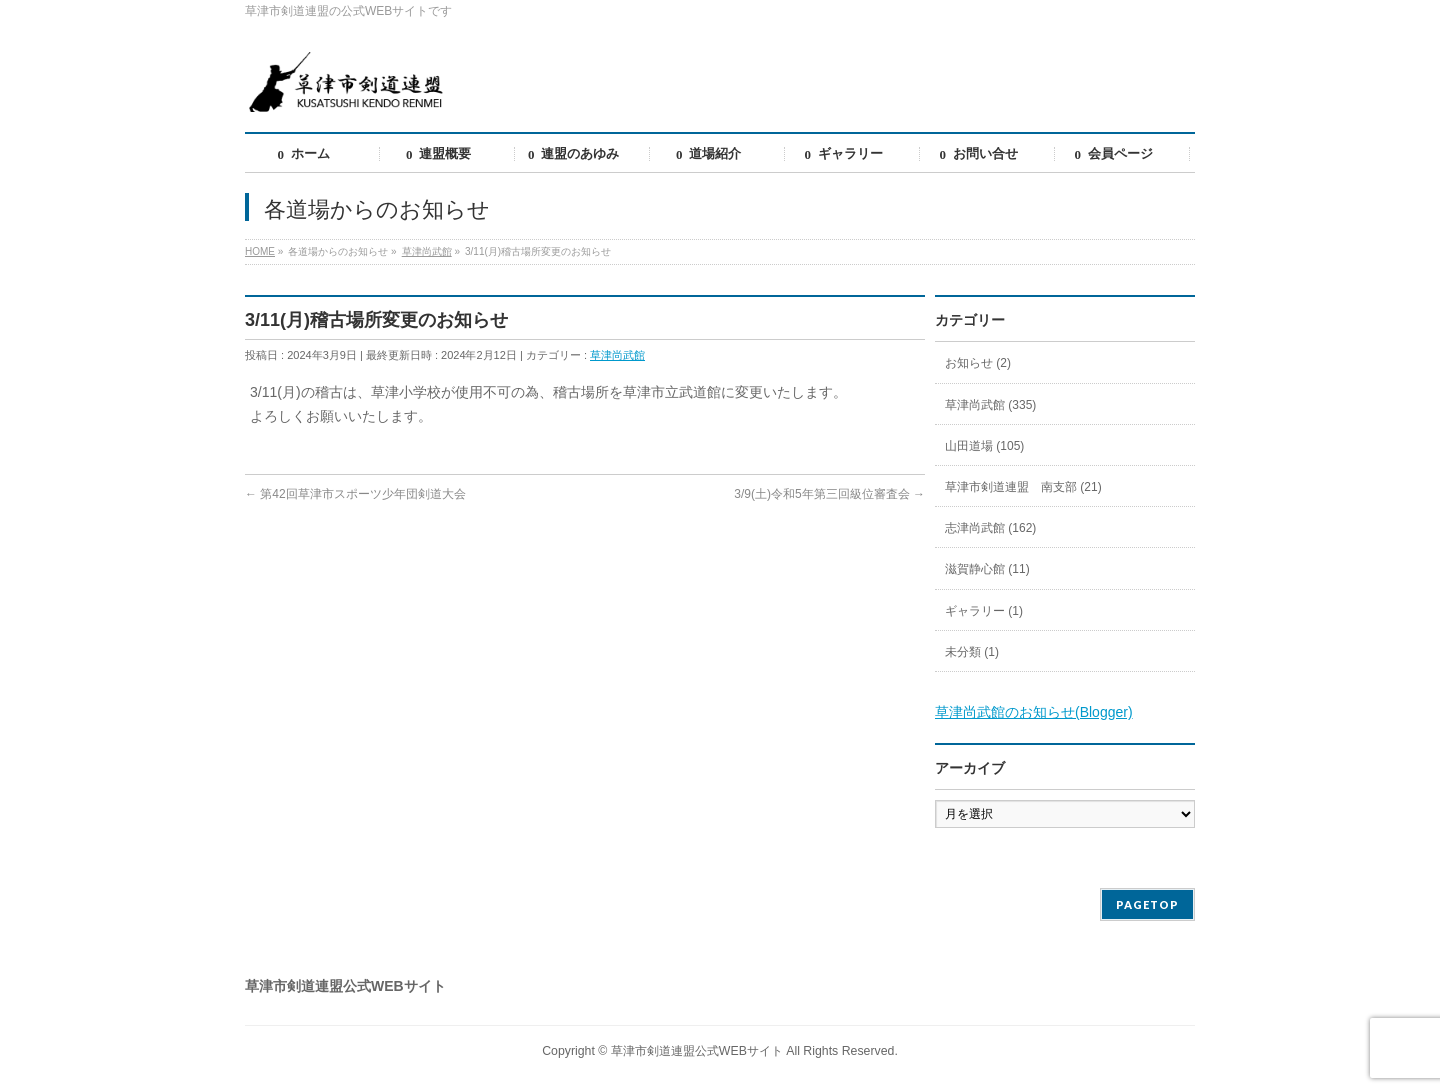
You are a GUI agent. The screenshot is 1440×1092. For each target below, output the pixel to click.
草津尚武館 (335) (990, 405)
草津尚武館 (617, 355)
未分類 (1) (972, 652)
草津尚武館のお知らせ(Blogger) (1034, 712)
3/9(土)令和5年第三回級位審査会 (829, 494)
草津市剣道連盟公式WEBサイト (697, 1051)
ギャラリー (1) (984, 611)
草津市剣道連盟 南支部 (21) (1023, 487)
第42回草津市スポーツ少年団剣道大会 (355, 494)
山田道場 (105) (984, 446)
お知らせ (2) (978, 363)
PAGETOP (1147, 904)
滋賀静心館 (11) (987, 569)
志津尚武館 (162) (990, 528)
